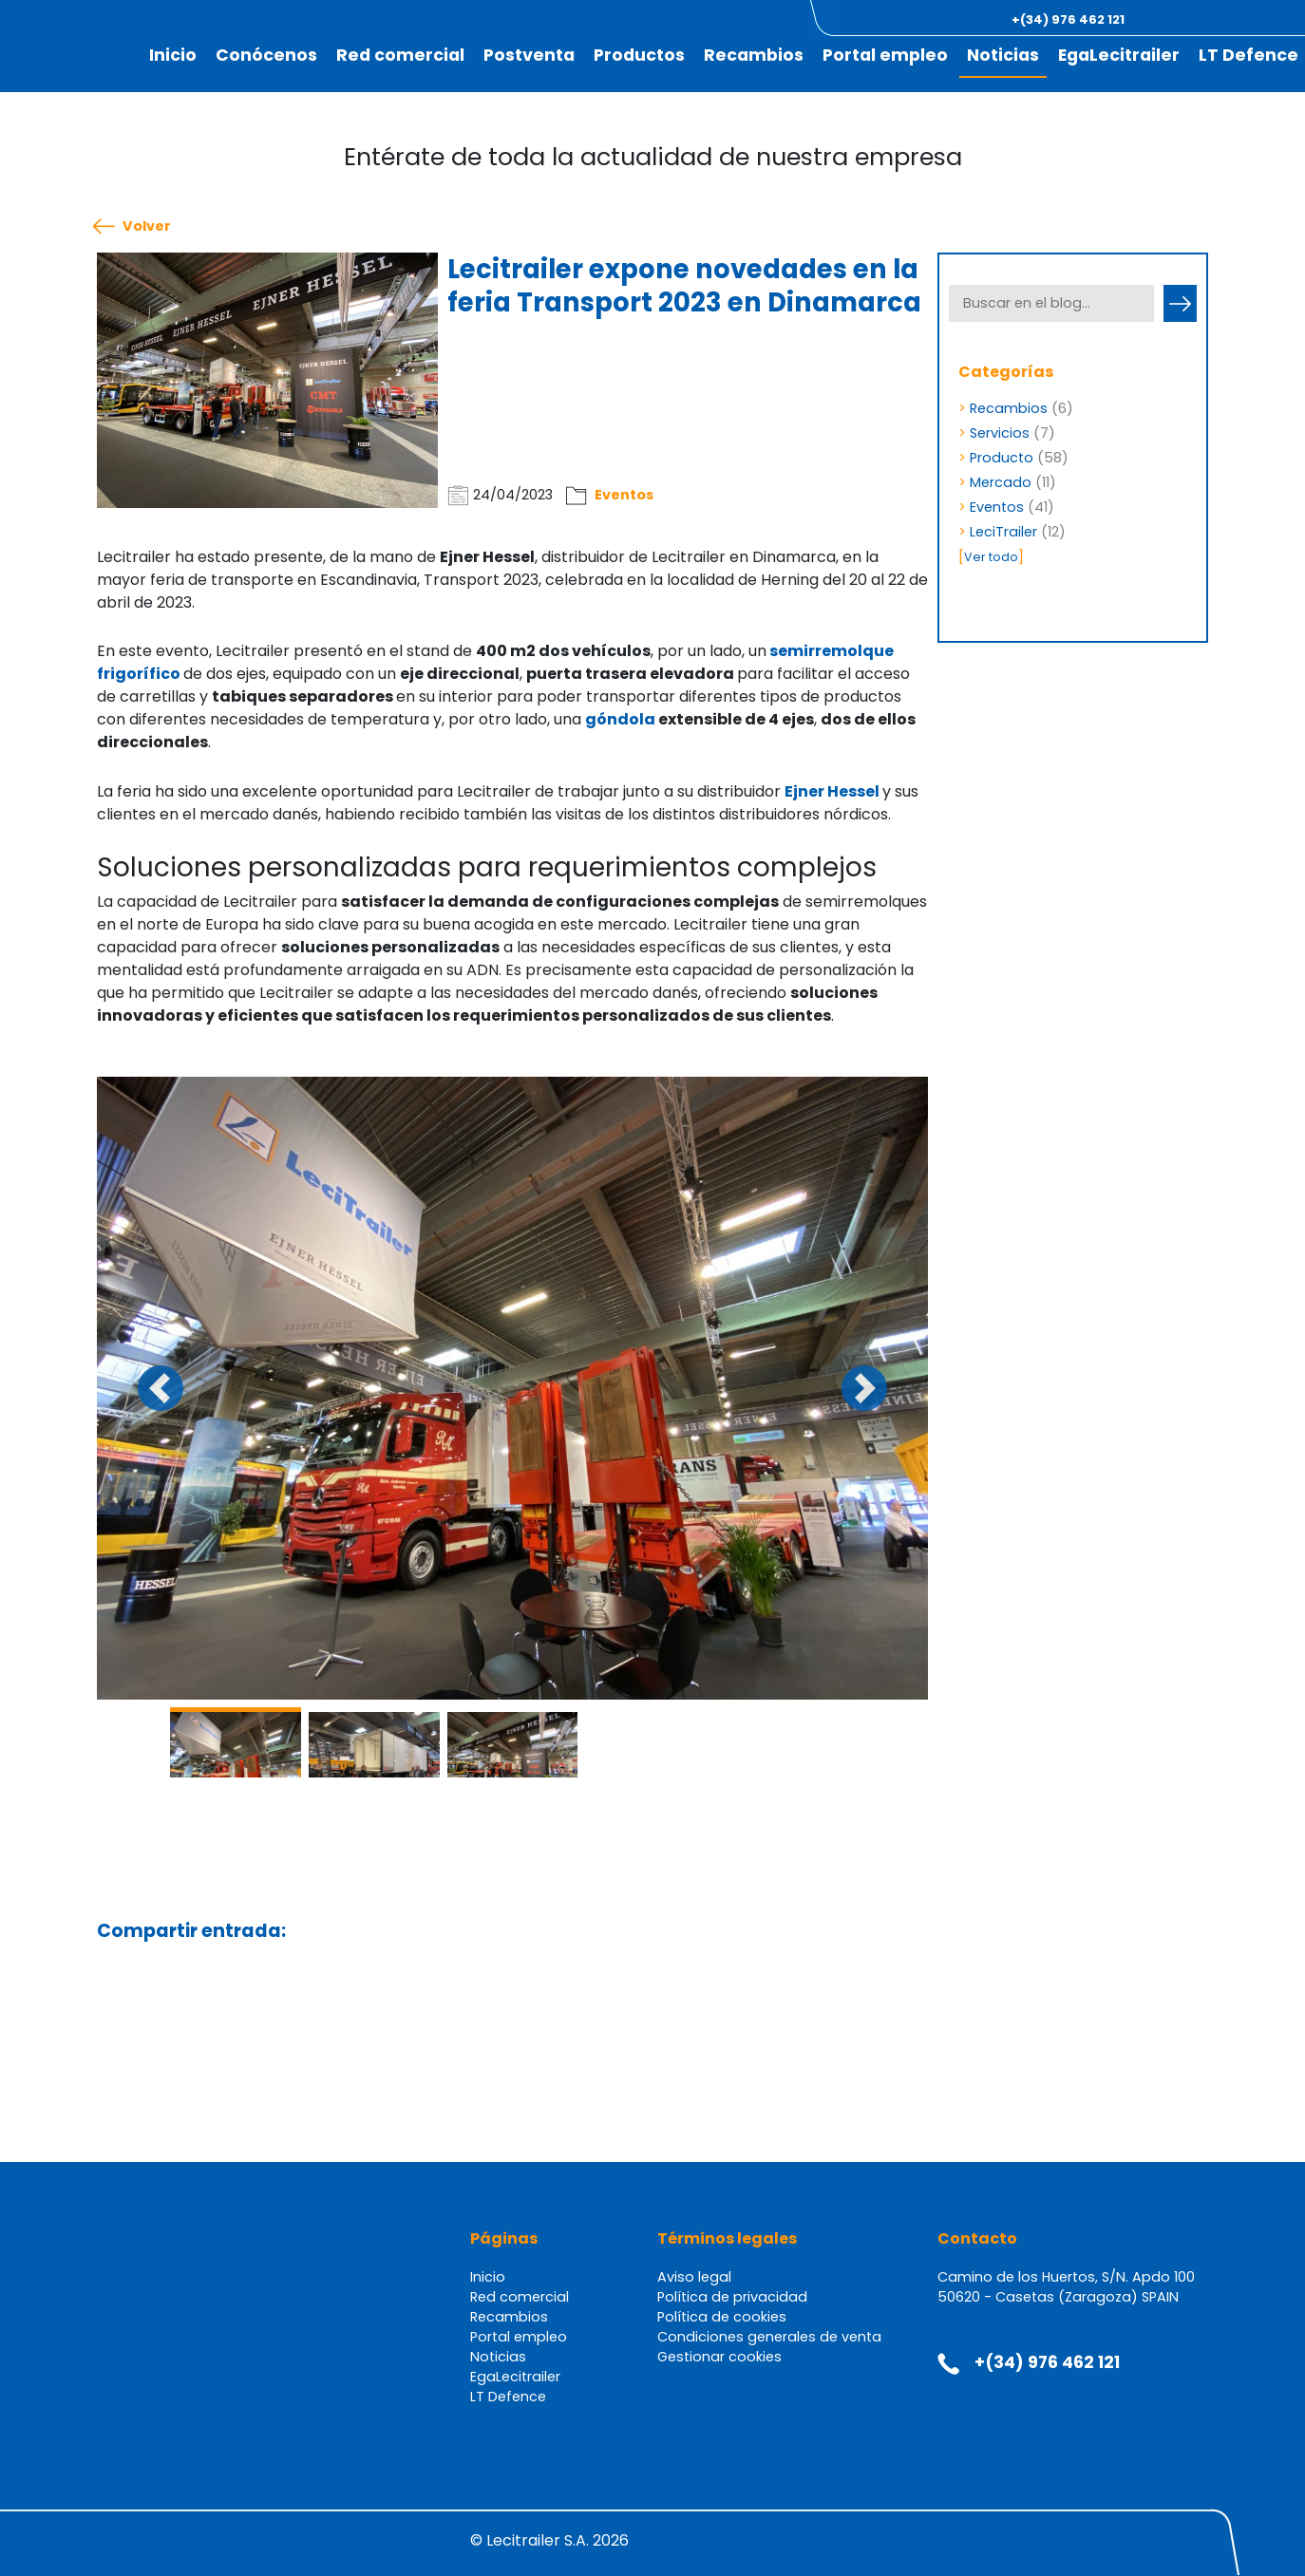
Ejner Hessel (832, 791)
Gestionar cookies (719, 2356)
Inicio (173, 55)
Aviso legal (694, 2276)
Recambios (754, 55)
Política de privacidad (732, 2296)
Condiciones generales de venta (769, 2336)
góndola (621, 719)
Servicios (1000, 432)
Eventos (624, 494)
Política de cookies (721, 2316)
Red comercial (400, 55)
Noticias (1003, 55)
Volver (147, 226)
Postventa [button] (529, 55)
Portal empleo (885, 55)
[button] (1199, 19)
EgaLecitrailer (1119, 55)
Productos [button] (639, 55)
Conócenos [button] (266, 55)
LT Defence (1248, 55)
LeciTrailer (1003, 531)
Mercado (1000, 482)
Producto (1001, 457)
